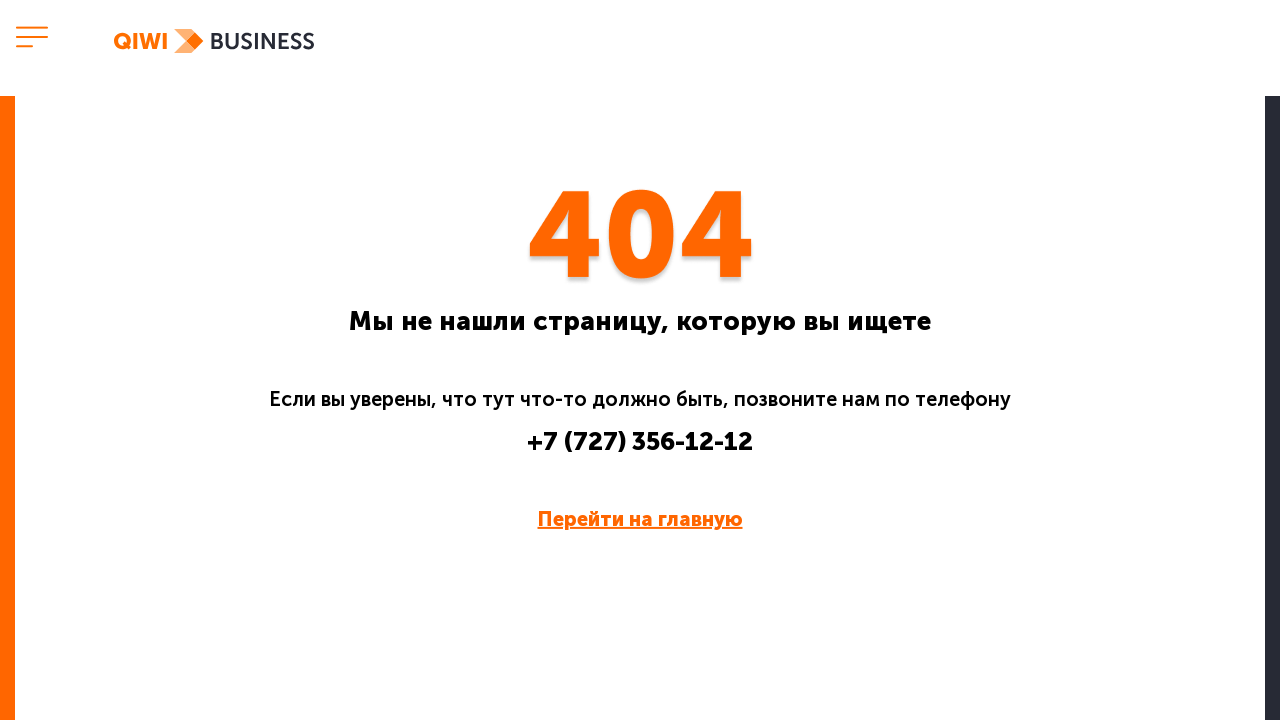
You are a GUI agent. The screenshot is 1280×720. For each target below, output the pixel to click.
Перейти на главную (640, 519)
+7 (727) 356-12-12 (640, 441)
